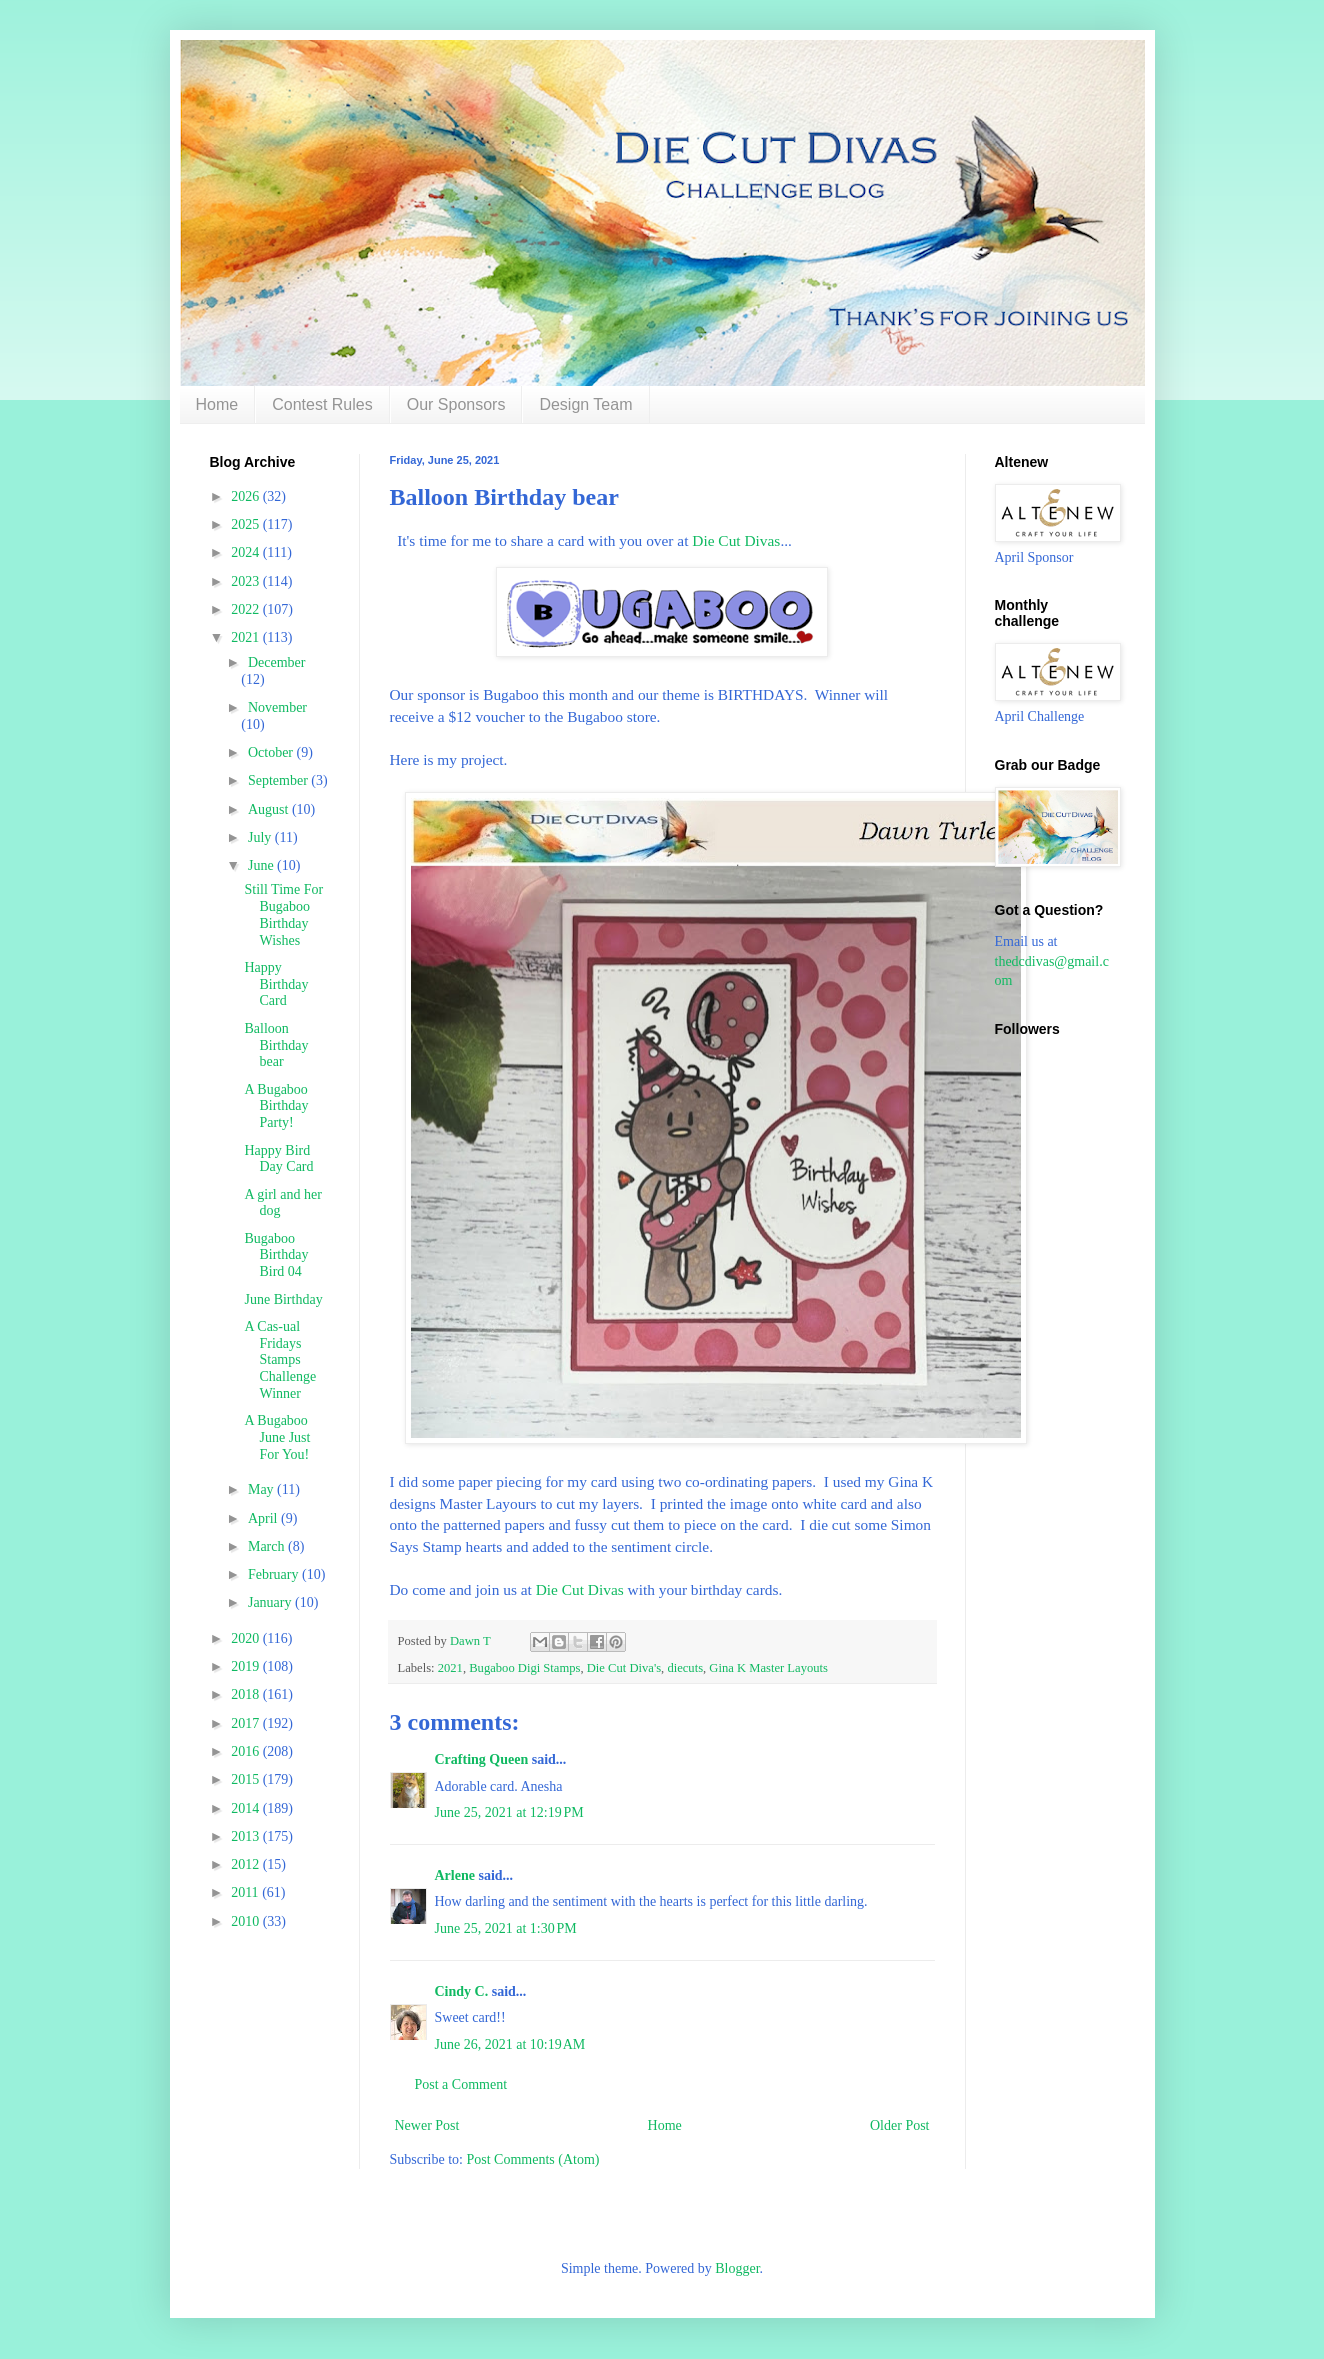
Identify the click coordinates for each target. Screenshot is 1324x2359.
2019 (247, 1666)
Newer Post (427, 2125)
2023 (247, 581)
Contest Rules (322, 404)
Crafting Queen (482, 1759)
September (279, 780)
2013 (247, 1836)
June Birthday (283, 1299)
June (262, 865)
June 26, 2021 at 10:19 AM (510, 2044)
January (271, 1602)
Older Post (900, 2125)
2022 (247, 609)
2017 (247, 1723)
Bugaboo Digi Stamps (524, 1668)
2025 (247, 524)
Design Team (585, 404)
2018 (247, 1694)
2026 (247, 496)
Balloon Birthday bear (276, 1045)
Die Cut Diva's (624, 1668)
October (272, 752)
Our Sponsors (456, 404)
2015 (247, 1779)
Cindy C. (462, 1991)
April (264, 1518)
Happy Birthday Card (276, 984)
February (275, 1574)
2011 (246, 1892)
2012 (247, 1864)
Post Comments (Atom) (533, 2159)
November (277, 707)
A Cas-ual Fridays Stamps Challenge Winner (280, 1360)
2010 (247, 1921)
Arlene (455, 1875)
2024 (247, 552)
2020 (247, 1638)
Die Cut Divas (734, 540)
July (261, 837)
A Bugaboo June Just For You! (277, 1437)
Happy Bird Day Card (278, 1159)
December (277, 662)
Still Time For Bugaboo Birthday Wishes (283, 914)
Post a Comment (461, 2084)
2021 (450, 1668)
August (270, 809)
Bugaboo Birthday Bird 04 (276, 1255)
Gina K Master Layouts (768, 1668)
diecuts (685, 1668)
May (262, 1489)
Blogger (737, 2268)
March (268, 1546)
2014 (247, 1808)
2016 (247, 1751)
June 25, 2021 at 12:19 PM (509, 1812)
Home (217, 404)
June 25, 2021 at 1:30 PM (506, 1928)
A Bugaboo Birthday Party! (276, 1106)
